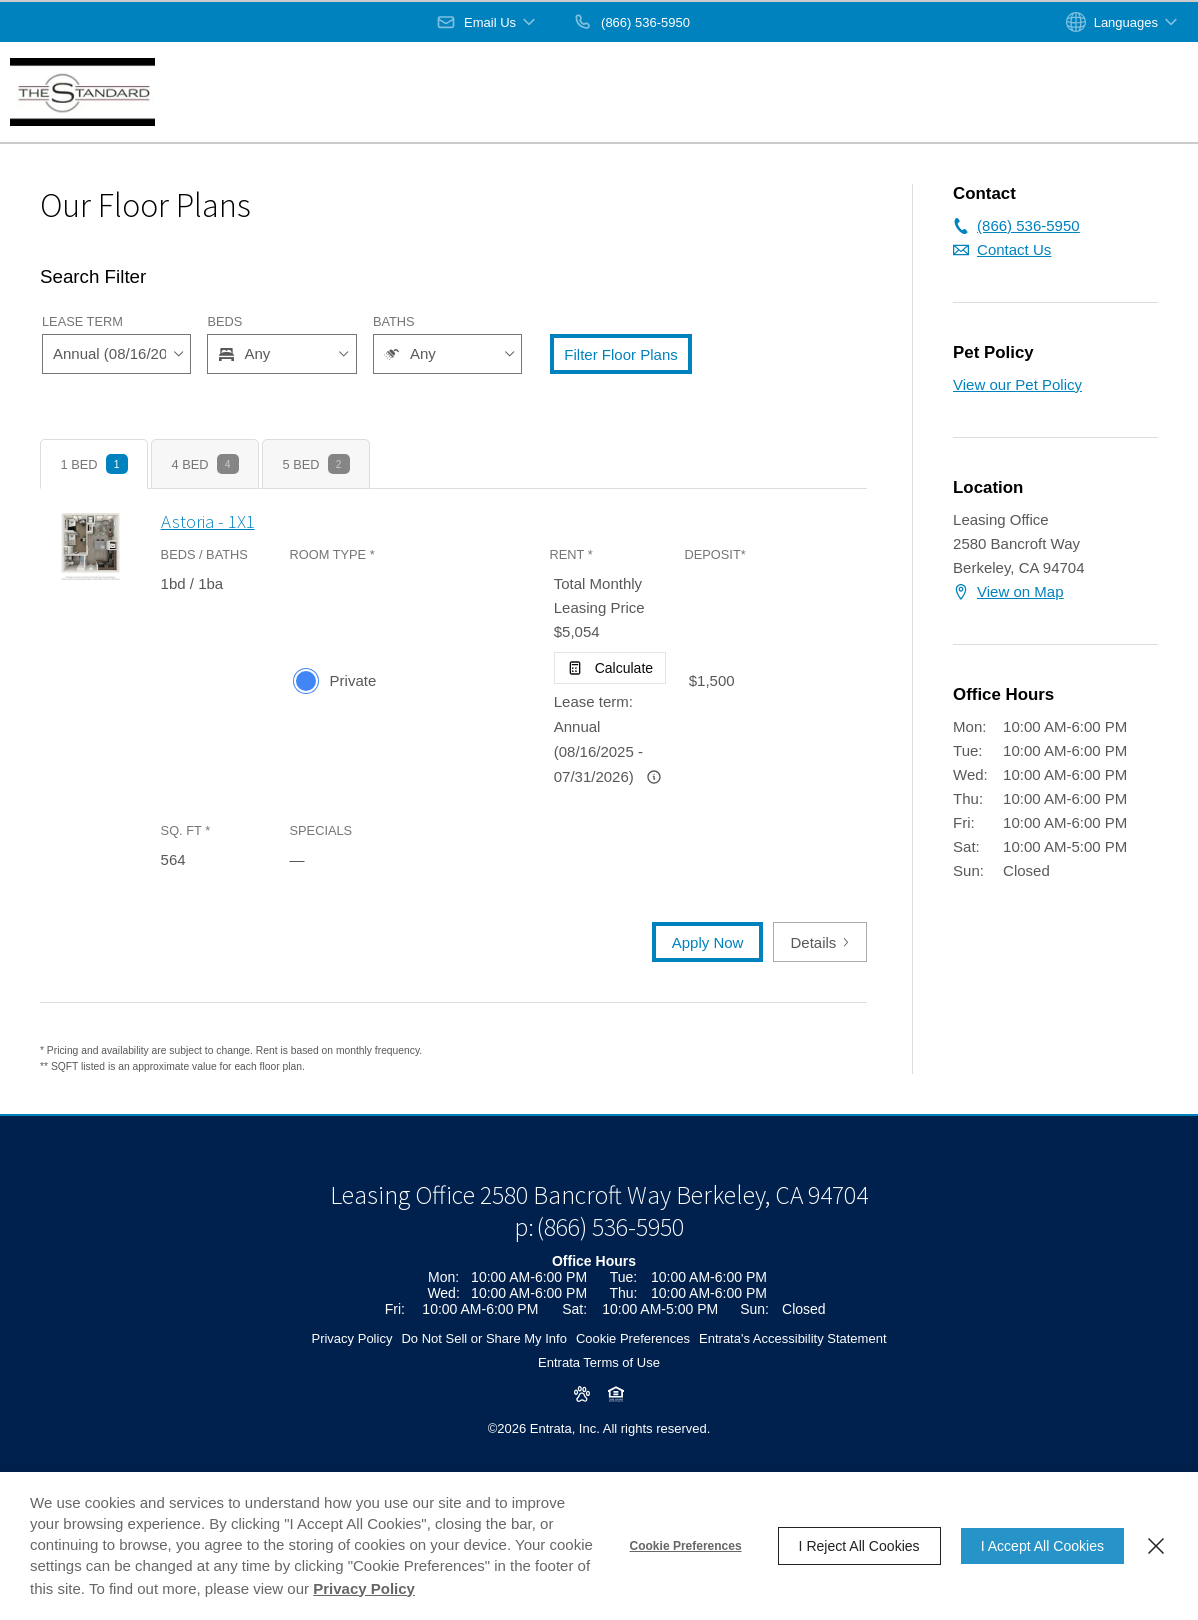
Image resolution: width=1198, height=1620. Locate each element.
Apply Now (708, 942)
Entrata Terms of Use (599, 1429)
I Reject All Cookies (859, 1546)
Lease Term (82, 321)
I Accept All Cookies (1042, 1546)
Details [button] (820, 942)
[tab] (94, 464)
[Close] (1156, 1546)
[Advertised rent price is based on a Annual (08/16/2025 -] (654, 777)
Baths (394, 321)
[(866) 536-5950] (631, 22)
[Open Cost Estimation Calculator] (610, 668)
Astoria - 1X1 (208, 521)
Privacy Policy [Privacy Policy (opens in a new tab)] (351, 1405)
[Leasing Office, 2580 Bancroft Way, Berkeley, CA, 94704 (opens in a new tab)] (599, 1262)
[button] (487, 22)
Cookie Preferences (686, 1546)
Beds (224, 321)
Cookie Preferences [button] (633, 1405)
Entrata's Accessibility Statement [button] (792, 1405)
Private (353, 680)
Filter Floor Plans (620, 354)
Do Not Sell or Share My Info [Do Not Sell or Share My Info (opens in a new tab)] (483, 1405)
